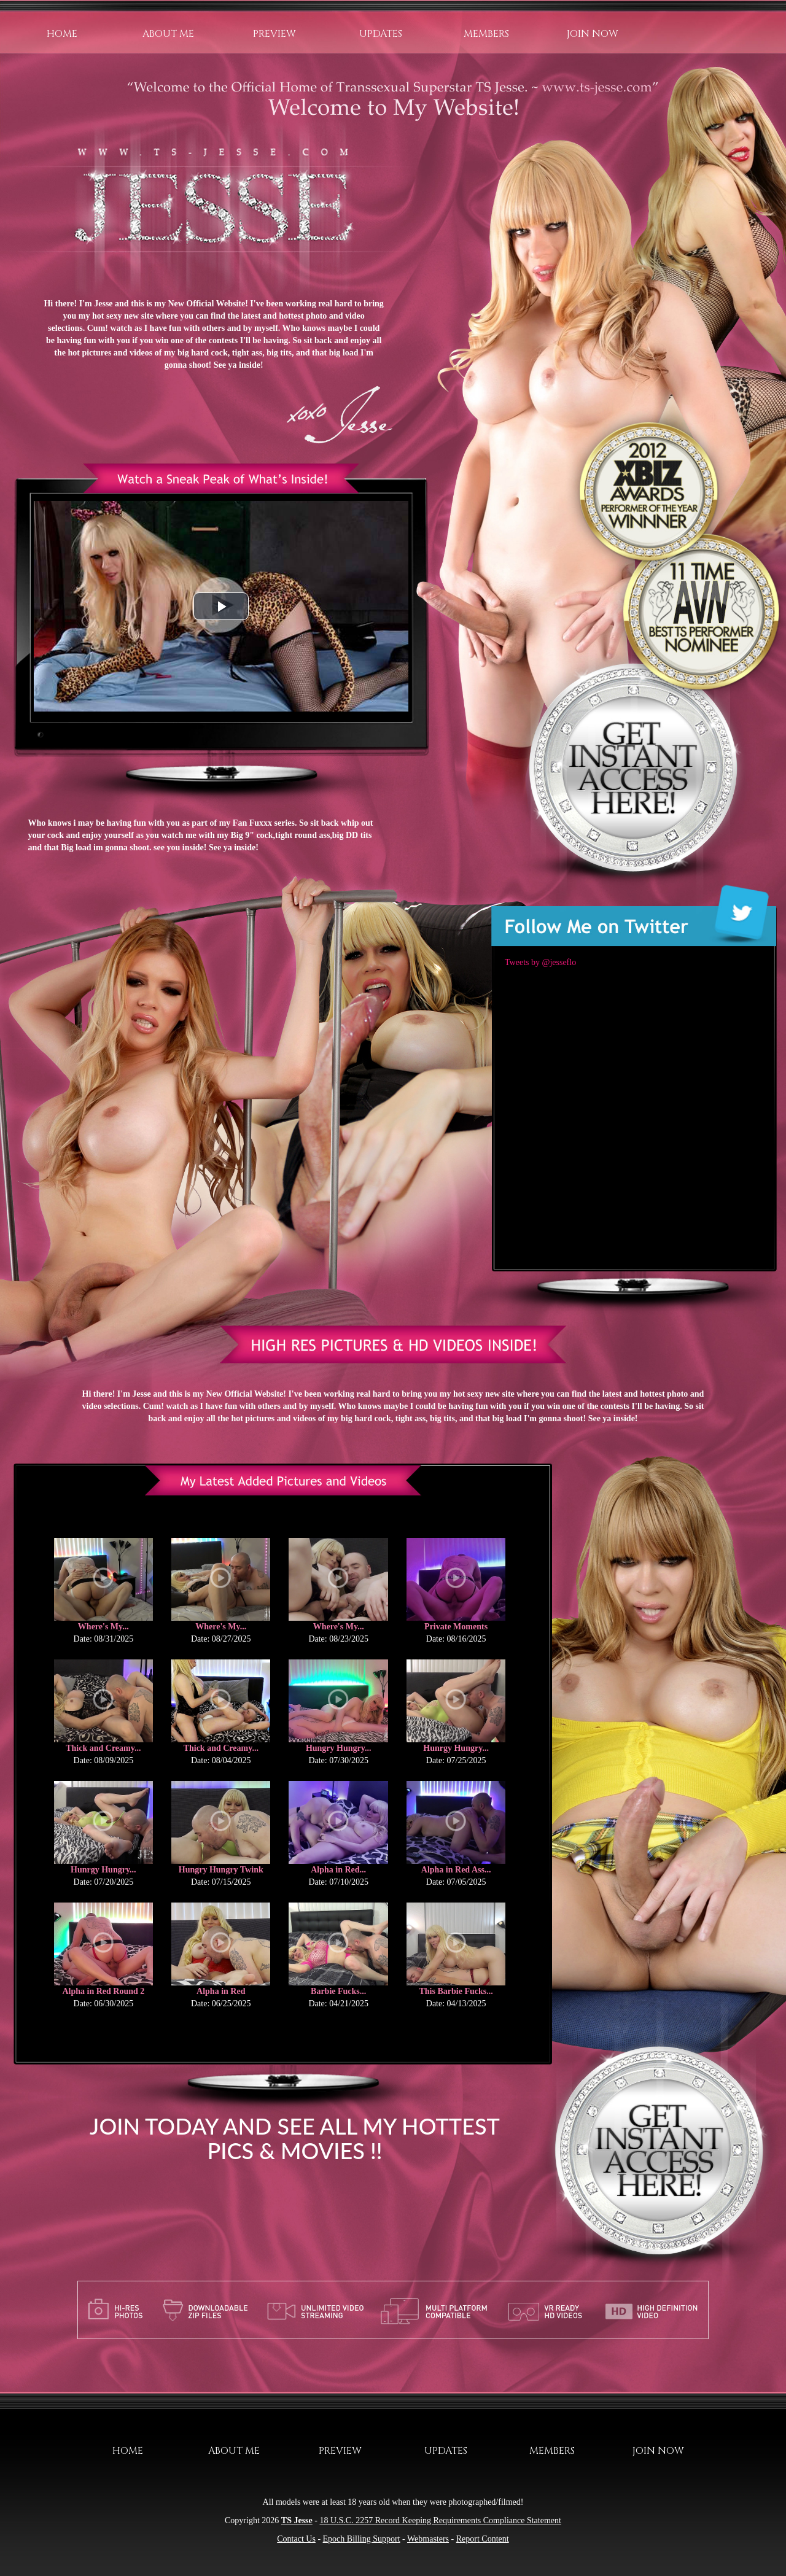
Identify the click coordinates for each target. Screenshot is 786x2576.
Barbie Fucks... (338, 1991)
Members (486, 34)
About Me (168, 34)
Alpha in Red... (338, 1869)
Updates (380, 34)
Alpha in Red (220, 1991)
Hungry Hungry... (339, 1748)
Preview (274, 34)
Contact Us (296, 2538)
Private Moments (456, 1626)
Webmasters (428, 2538)
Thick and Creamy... (103, 1748)
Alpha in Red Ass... (456, 1869)
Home (62, 34)
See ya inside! (238, 365)
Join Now (592, 34)
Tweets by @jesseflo (540, 962)
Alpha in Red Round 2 (103, 1991)
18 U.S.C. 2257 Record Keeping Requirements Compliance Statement (440, 2520)
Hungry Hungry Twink (221, 1869)
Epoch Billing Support (361, 2538)
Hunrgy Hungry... (456, 1748)
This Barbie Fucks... (456, 1991)
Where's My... (103, 1626)
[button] (221, 606)
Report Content (482, 2538)
